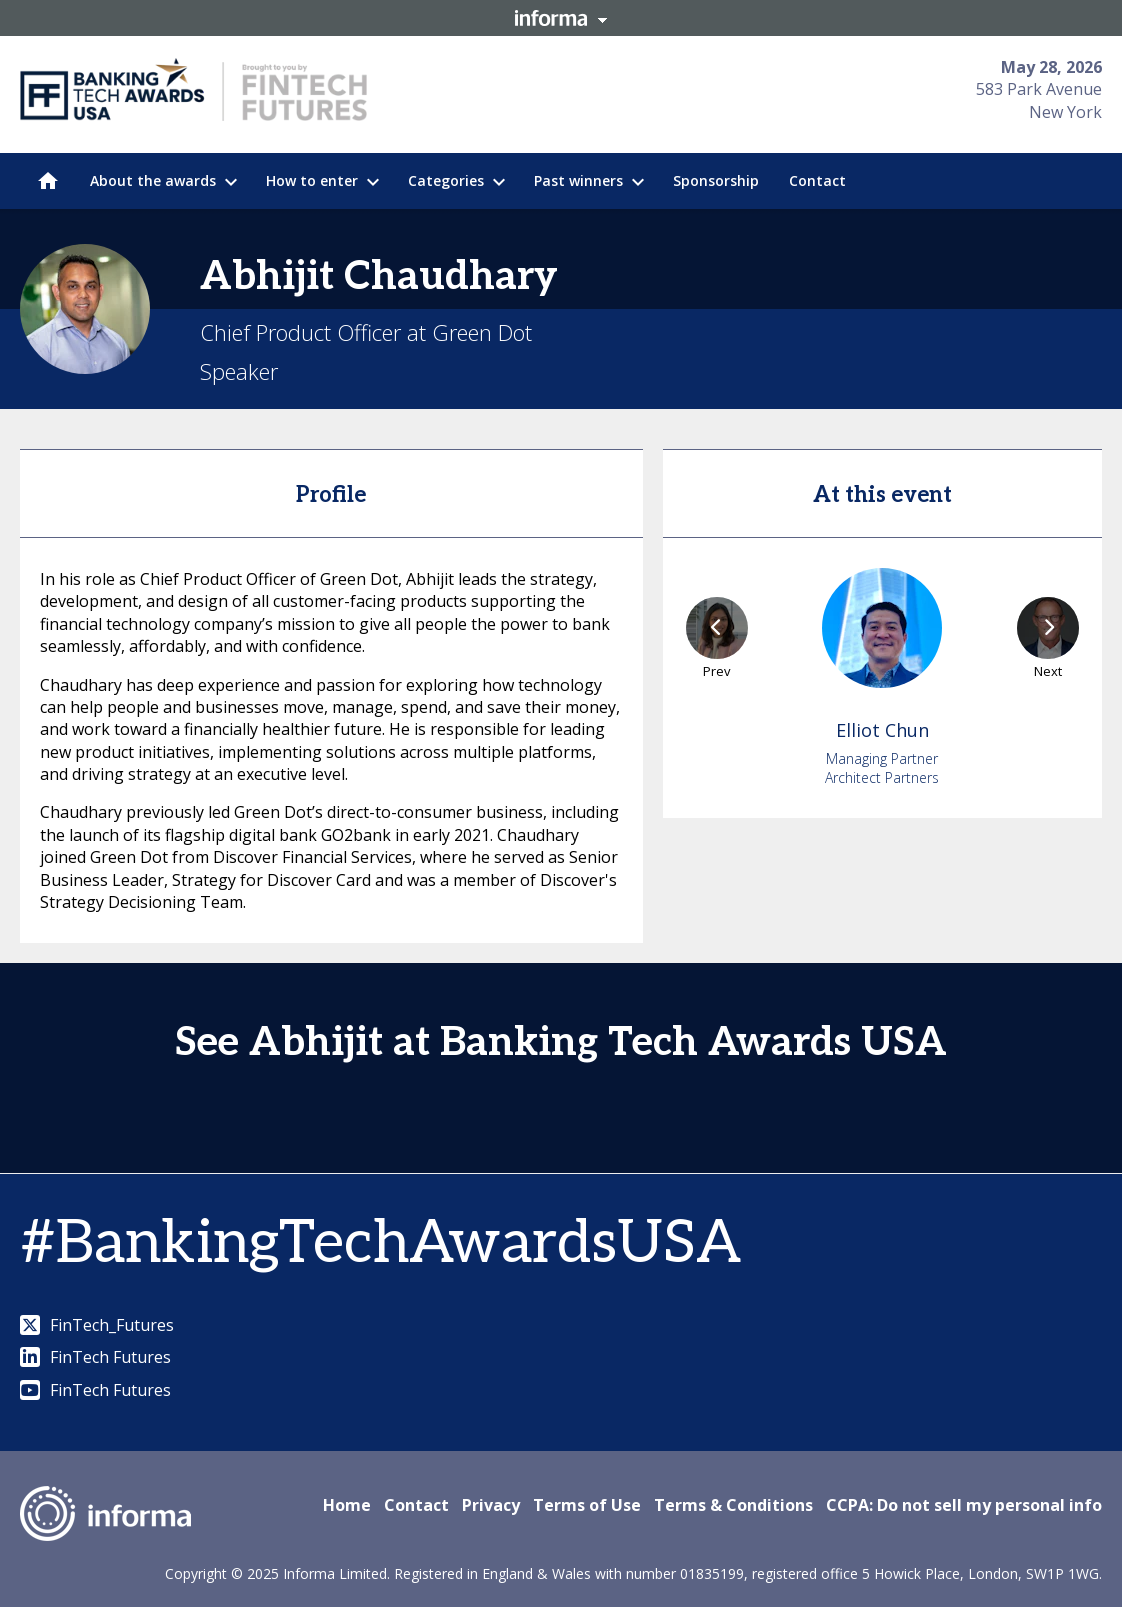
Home (347, 1505)
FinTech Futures (95, 1357)
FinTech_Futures (97, 1325)
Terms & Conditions (733, 1505)
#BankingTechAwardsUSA (380, 1244)
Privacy (491, 1505)
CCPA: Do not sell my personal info (964, 1505)
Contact (416, 1505)
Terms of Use (587, 1505)
